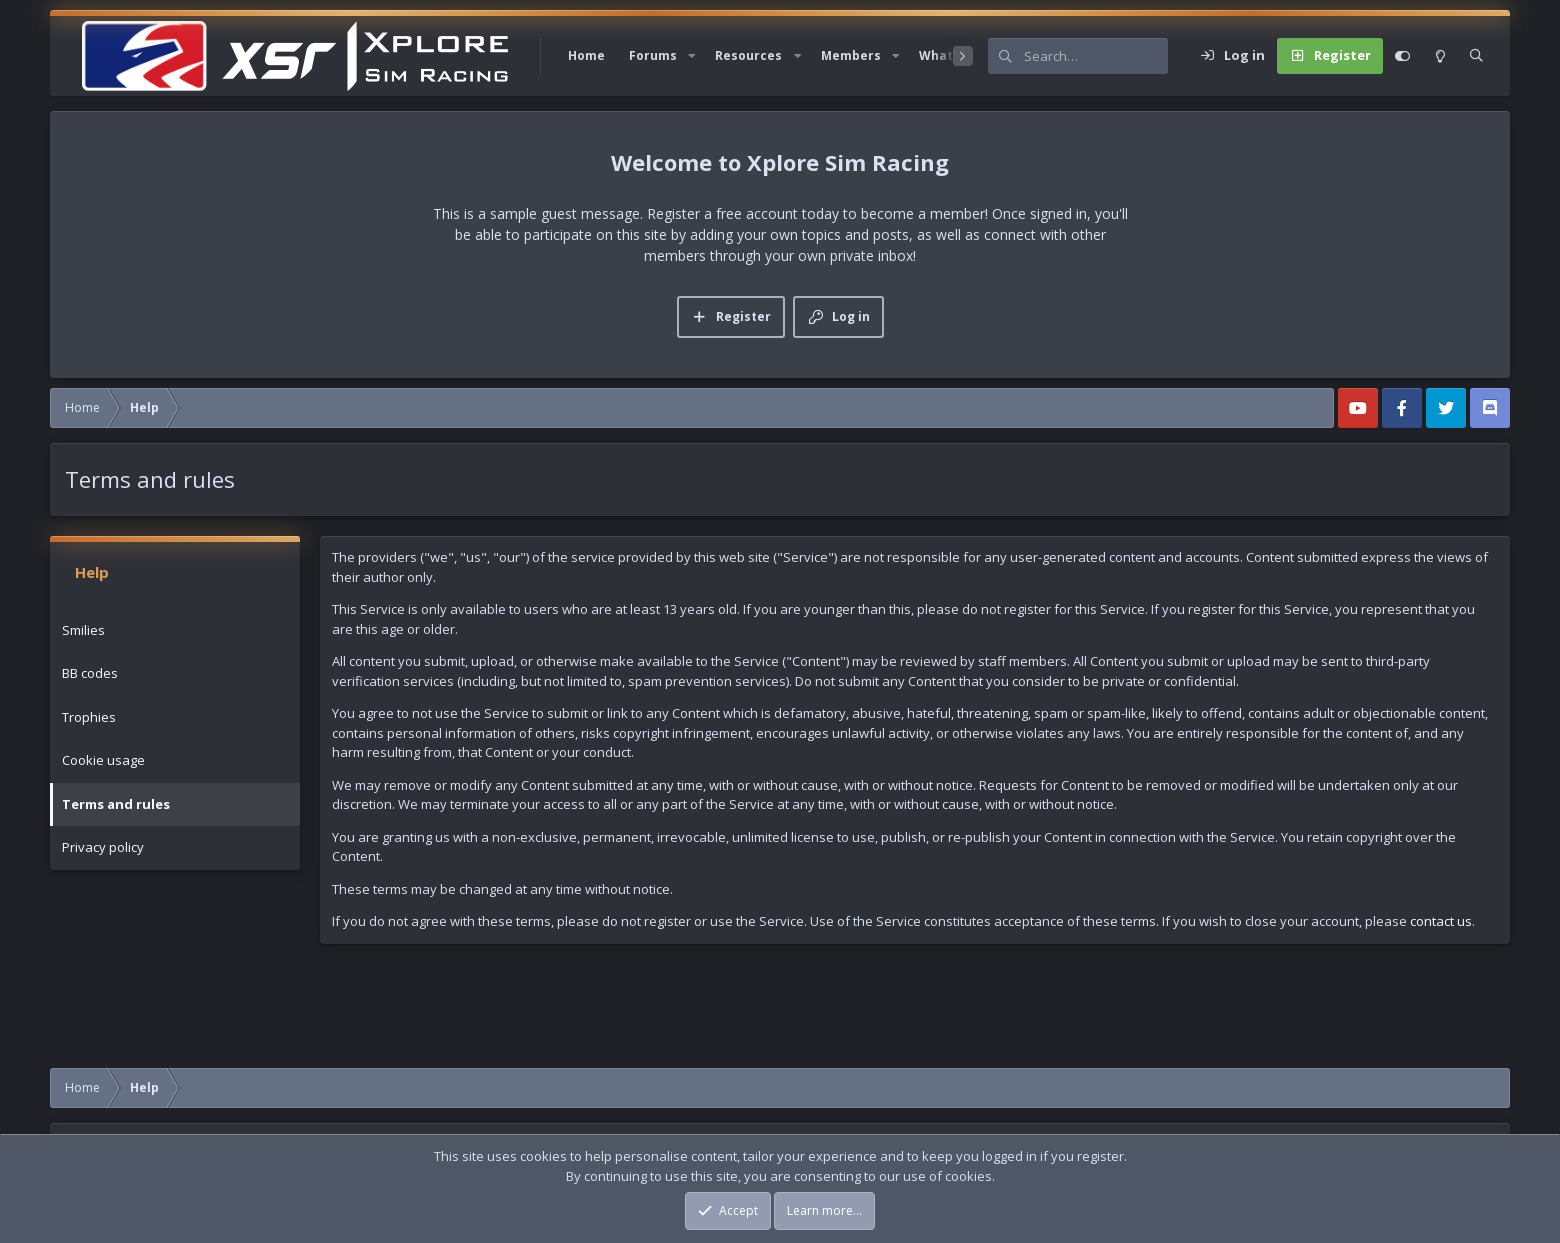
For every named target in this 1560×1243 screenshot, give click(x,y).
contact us (1441, 921)
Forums (653, 55)
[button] (692, 56)
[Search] (1096, 56)
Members (851, 55)
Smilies (83, 630)
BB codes (90, 673)
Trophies (89, 717)
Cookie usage (103, 760)
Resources (748, 55)
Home (586, 55)
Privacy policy (103, 847)
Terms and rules (116, 804)
